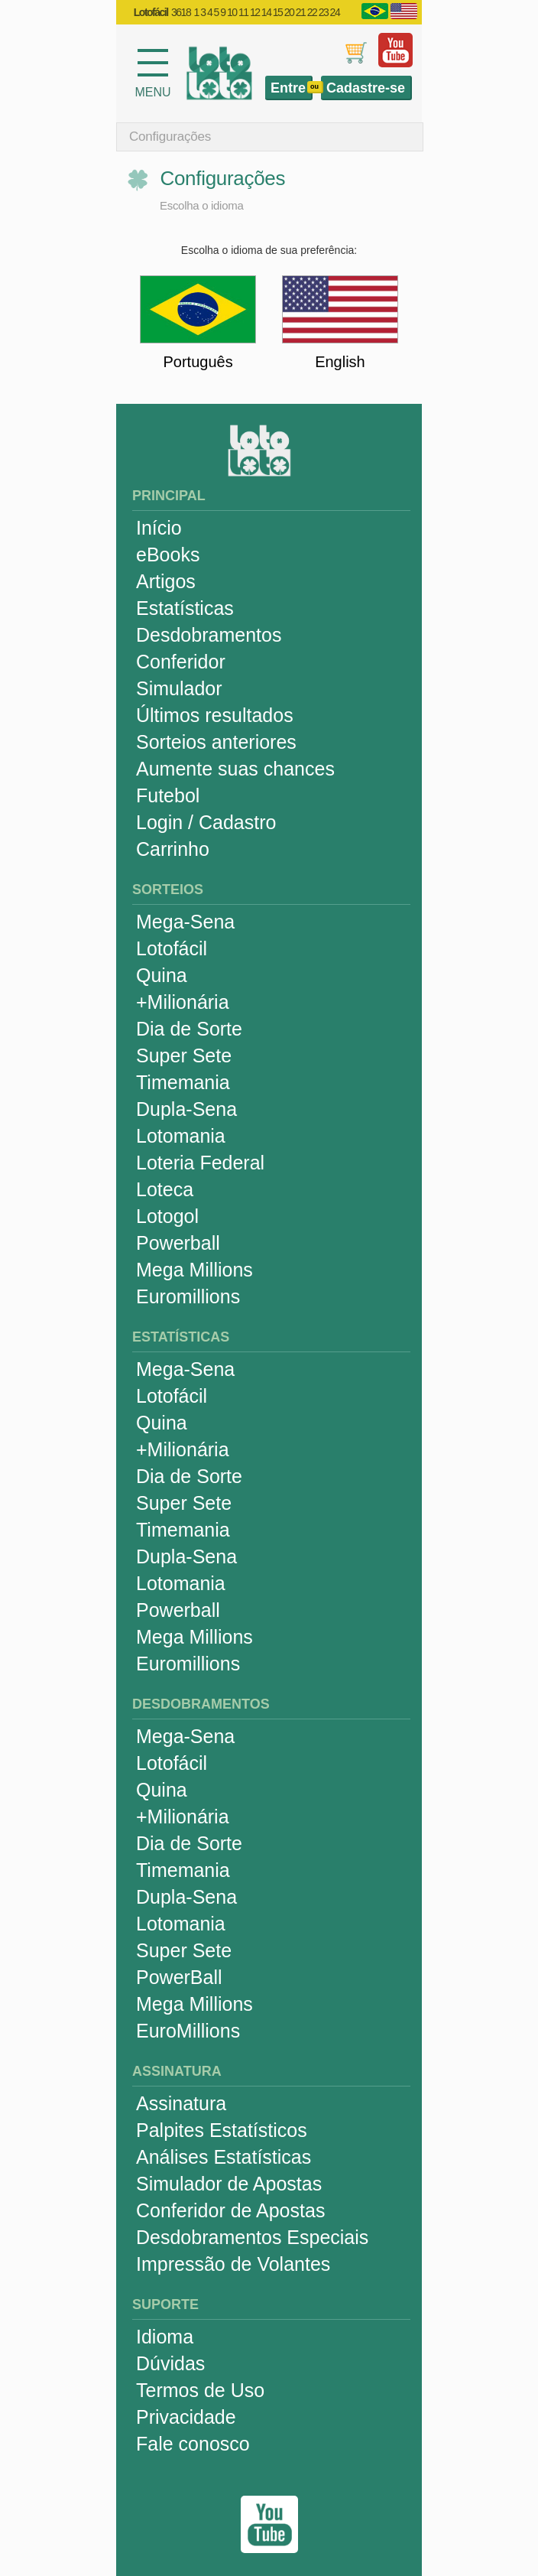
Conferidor (180, 661)
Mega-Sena (185, 921)
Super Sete (184, 1055)
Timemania (183, 1082)
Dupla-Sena (186, 1109)
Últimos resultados (214, 715)
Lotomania (180, 1136)
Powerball (178, 1243)
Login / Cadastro (206, 822)
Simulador (179, 688)
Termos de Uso (200, 2390)
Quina (161, 975)
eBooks (167, 554)
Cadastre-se (365, 88)
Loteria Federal (200, 1162)
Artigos (166, 581)
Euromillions (188, 1296)
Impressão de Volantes (233, 2264)
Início (159, 527)
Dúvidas (170, 2363)
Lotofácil (171, 948)
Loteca (164, 1189)
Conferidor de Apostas (230, 2210)
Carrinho (172, 849)
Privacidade (186, 2417)
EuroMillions (188, 2030)
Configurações (170, 136)
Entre (288, 88)
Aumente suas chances (235, 768)
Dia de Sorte (189, 1028)
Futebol (167, 795)
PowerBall (179, 1977)
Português (197, 361)
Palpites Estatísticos (221, 2130)
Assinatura (181, 2103)
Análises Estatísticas (223, 2157)
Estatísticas (185, 608)
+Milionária (182, 1002)
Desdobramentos (208, 635)
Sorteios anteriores (216, 742)
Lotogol (167, 1216)
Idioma (164, 2336)
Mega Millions (194, 1269)
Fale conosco (193, 2443)
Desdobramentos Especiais (252, 2237)
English (340, 361)
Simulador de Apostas (229, 2183)
